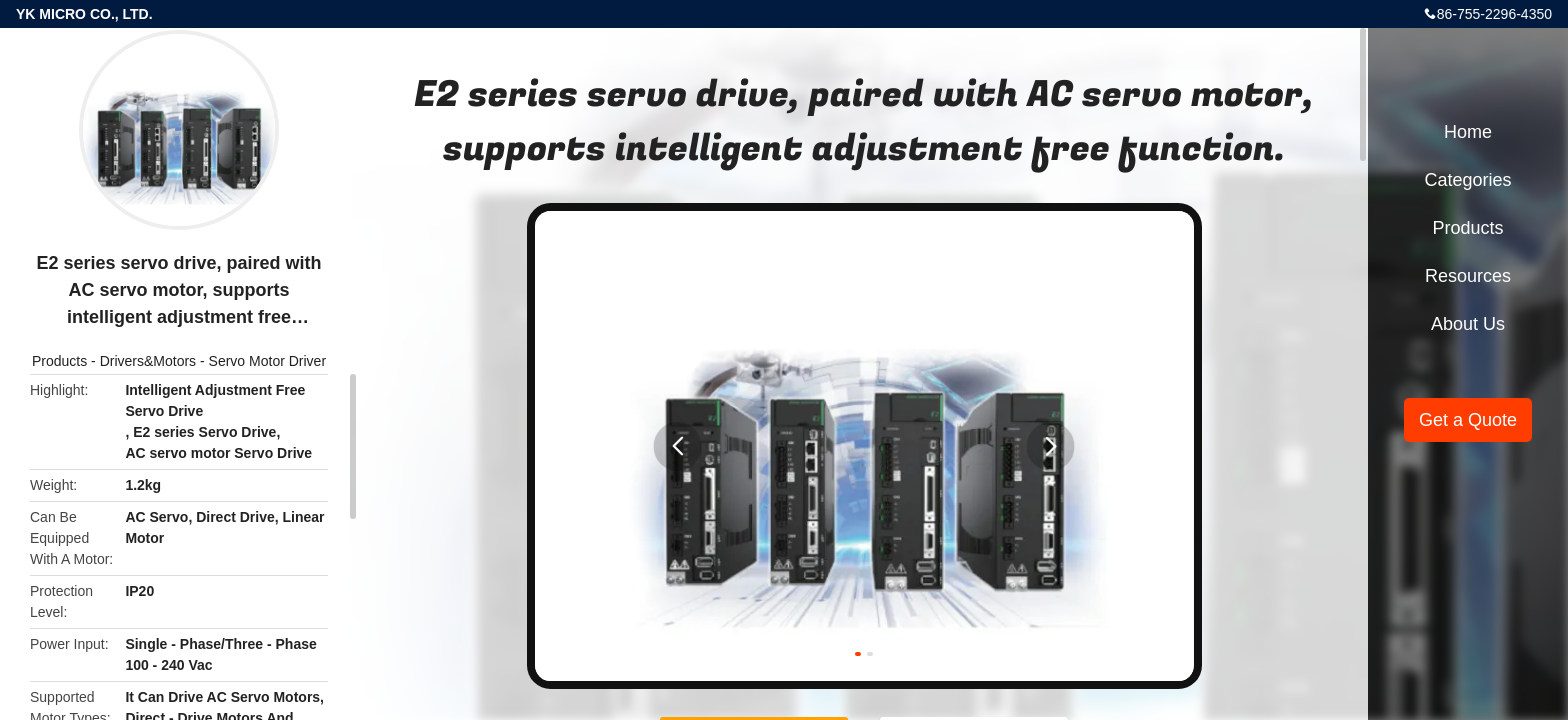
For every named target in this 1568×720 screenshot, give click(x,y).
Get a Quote (1468, 420)
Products (59, 361)
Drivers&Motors (148, 361)
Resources (1468, 276)
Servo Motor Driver (267, 361)
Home (1468, 132)
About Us (1468, 324)
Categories (1467, 180)
